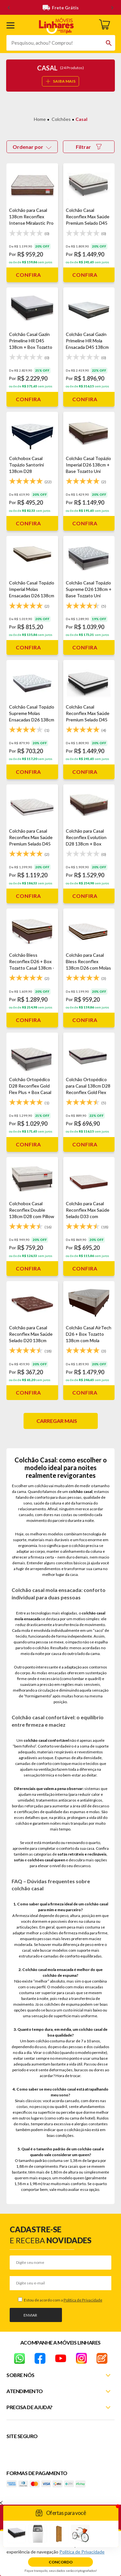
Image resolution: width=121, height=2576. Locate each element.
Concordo (61, 2562)
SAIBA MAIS (61, 81)
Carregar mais (56, 1421)
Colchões (61, 119)
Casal (81, 119)
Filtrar (89, 147)
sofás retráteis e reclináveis (81, 1854)
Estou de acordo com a (62, 2300)
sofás (19, 1859)
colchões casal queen (46, 1859)
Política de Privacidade (83, 2300)
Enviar (30, 2315)
